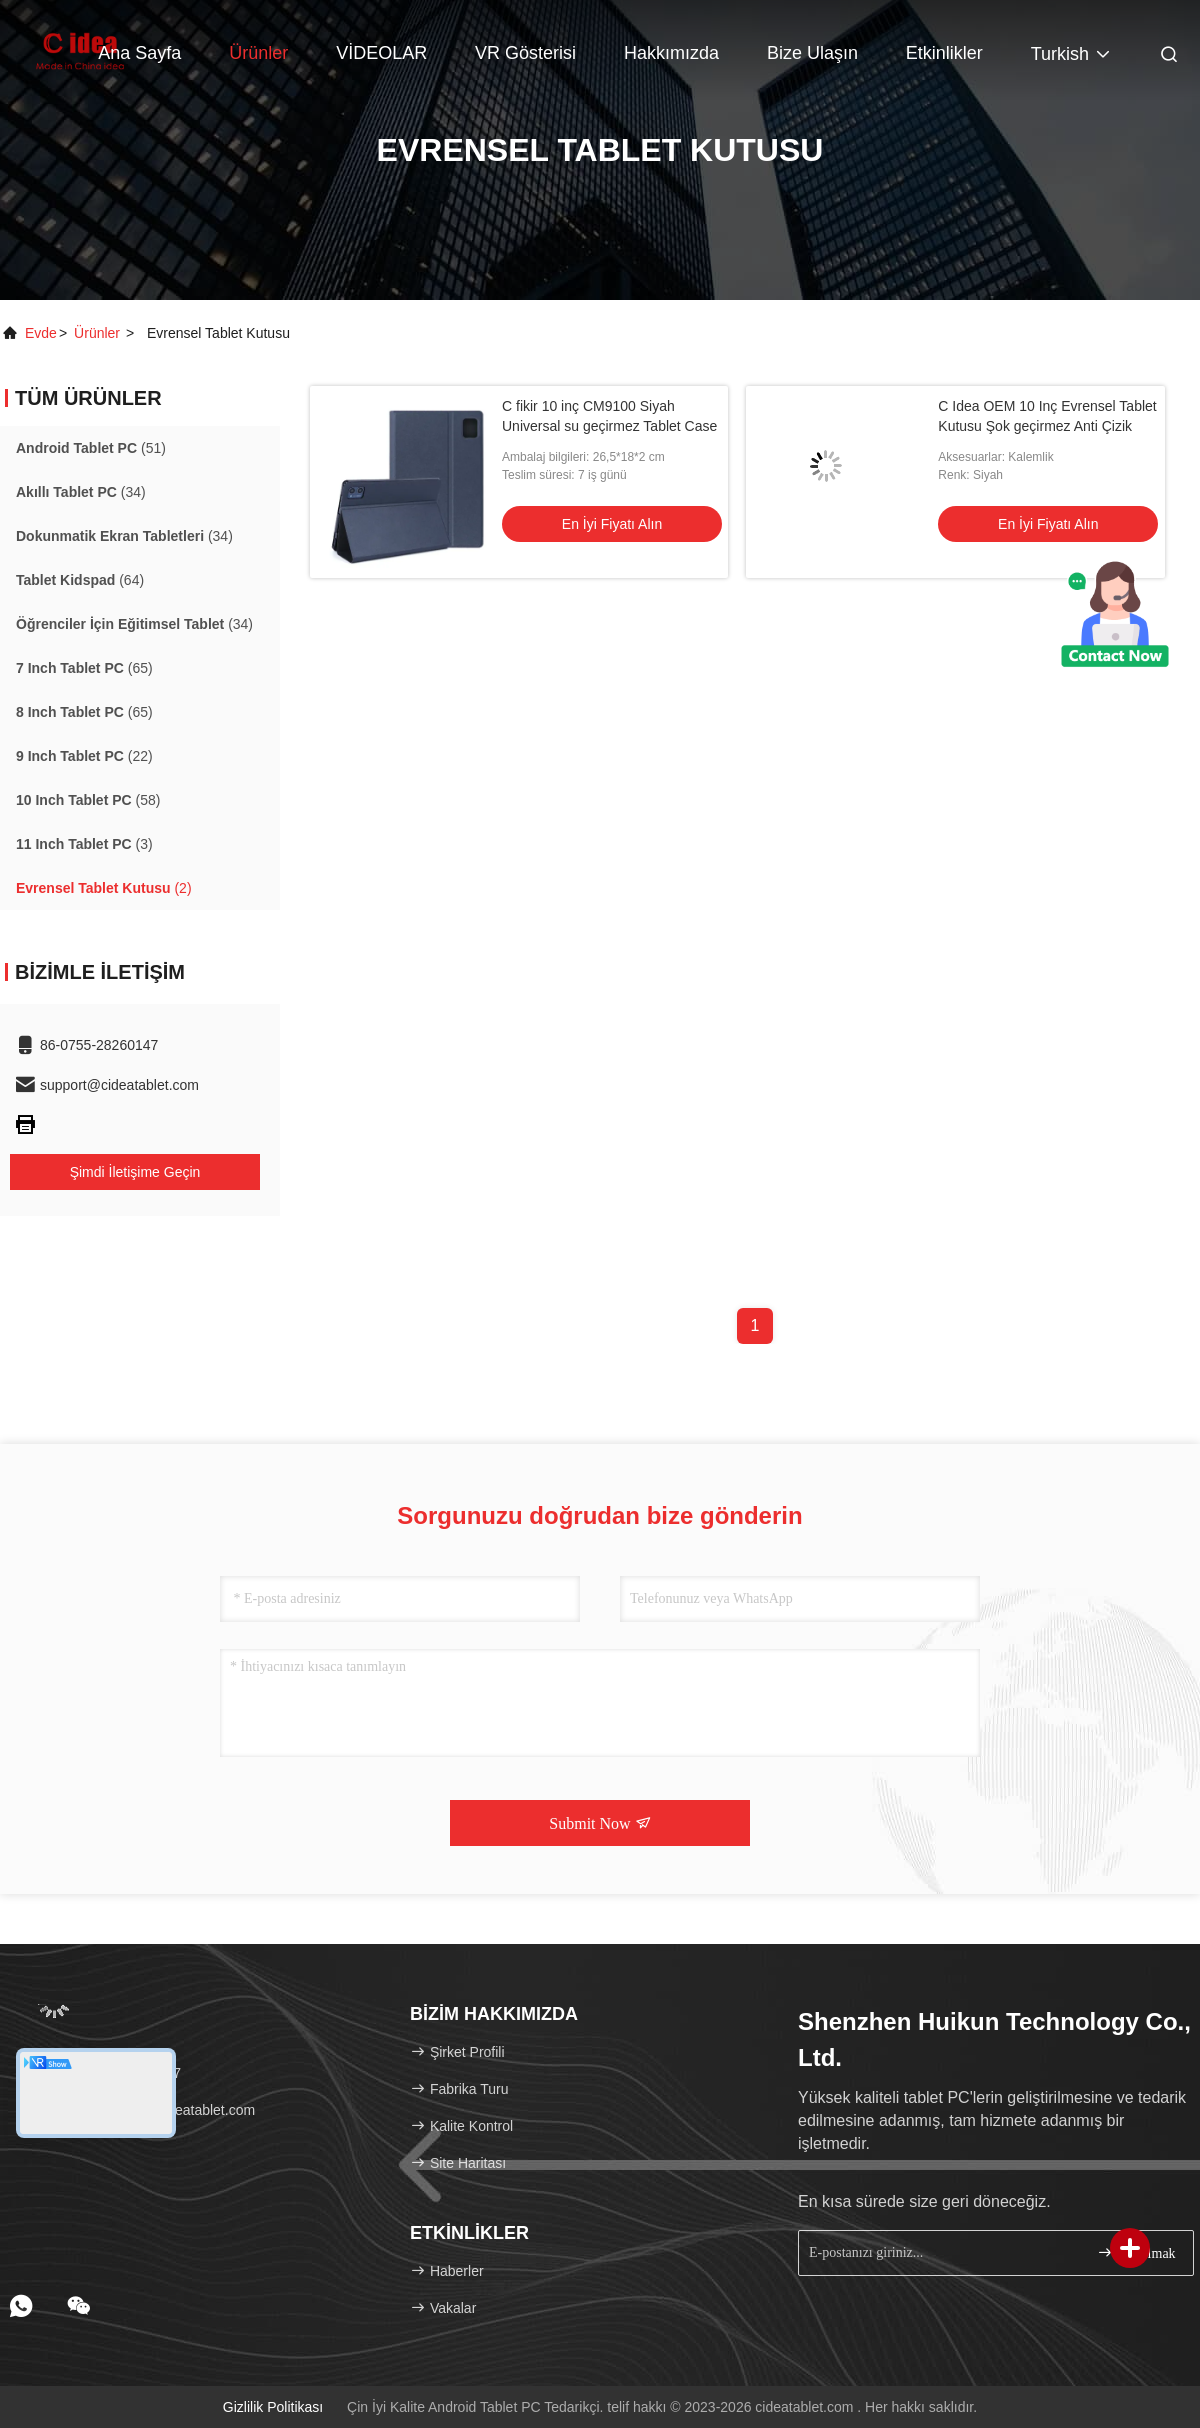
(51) (91, 448)
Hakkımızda (671, 53)
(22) (84, 756)
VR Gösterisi (525, 53)
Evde (41, 333)
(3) (84, 844)
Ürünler (258, 53)
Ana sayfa (139, 53)
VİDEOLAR (381, 53)
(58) (88, 800)
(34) (81, 492)
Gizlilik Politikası (273, 2407)
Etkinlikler (944, 53)
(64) (80, 580)
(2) (104, 888)
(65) (84, 668)
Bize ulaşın (812, 53)
